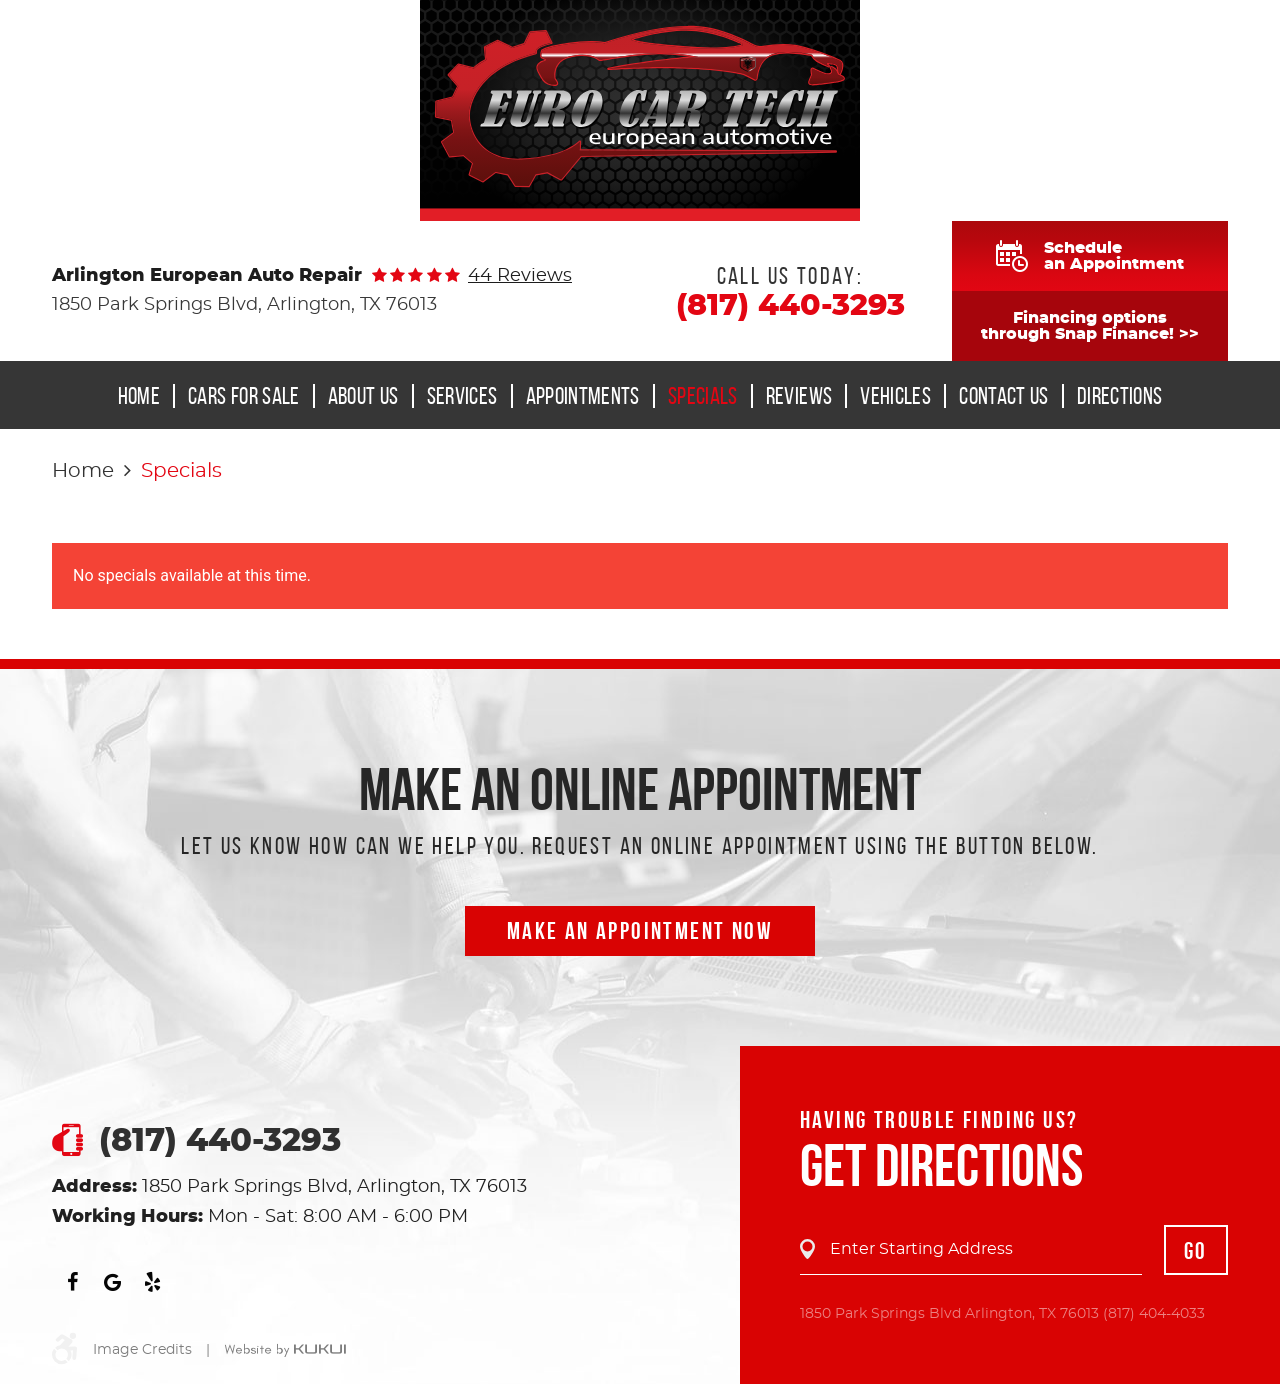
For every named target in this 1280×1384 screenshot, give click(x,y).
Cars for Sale (244, 396)
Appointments (583, 396)
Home (139, 396)
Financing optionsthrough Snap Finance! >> (1090, 326)
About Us (363, 396)
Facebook (72, 1282)
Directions (1120, 396)
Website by (285, 1351)
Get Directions (941, 1165)
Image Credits (142, 1350)
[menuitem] (145, 396)
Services (462, 396)
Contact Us (1004, 396)
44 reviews (520, 276)
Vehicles (895, 396)
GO (1196, 1251)
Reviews (799, 396)
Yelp (152, 1282)
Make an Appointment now (640, 931)
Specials (703, 396)
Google (112, 1282)
